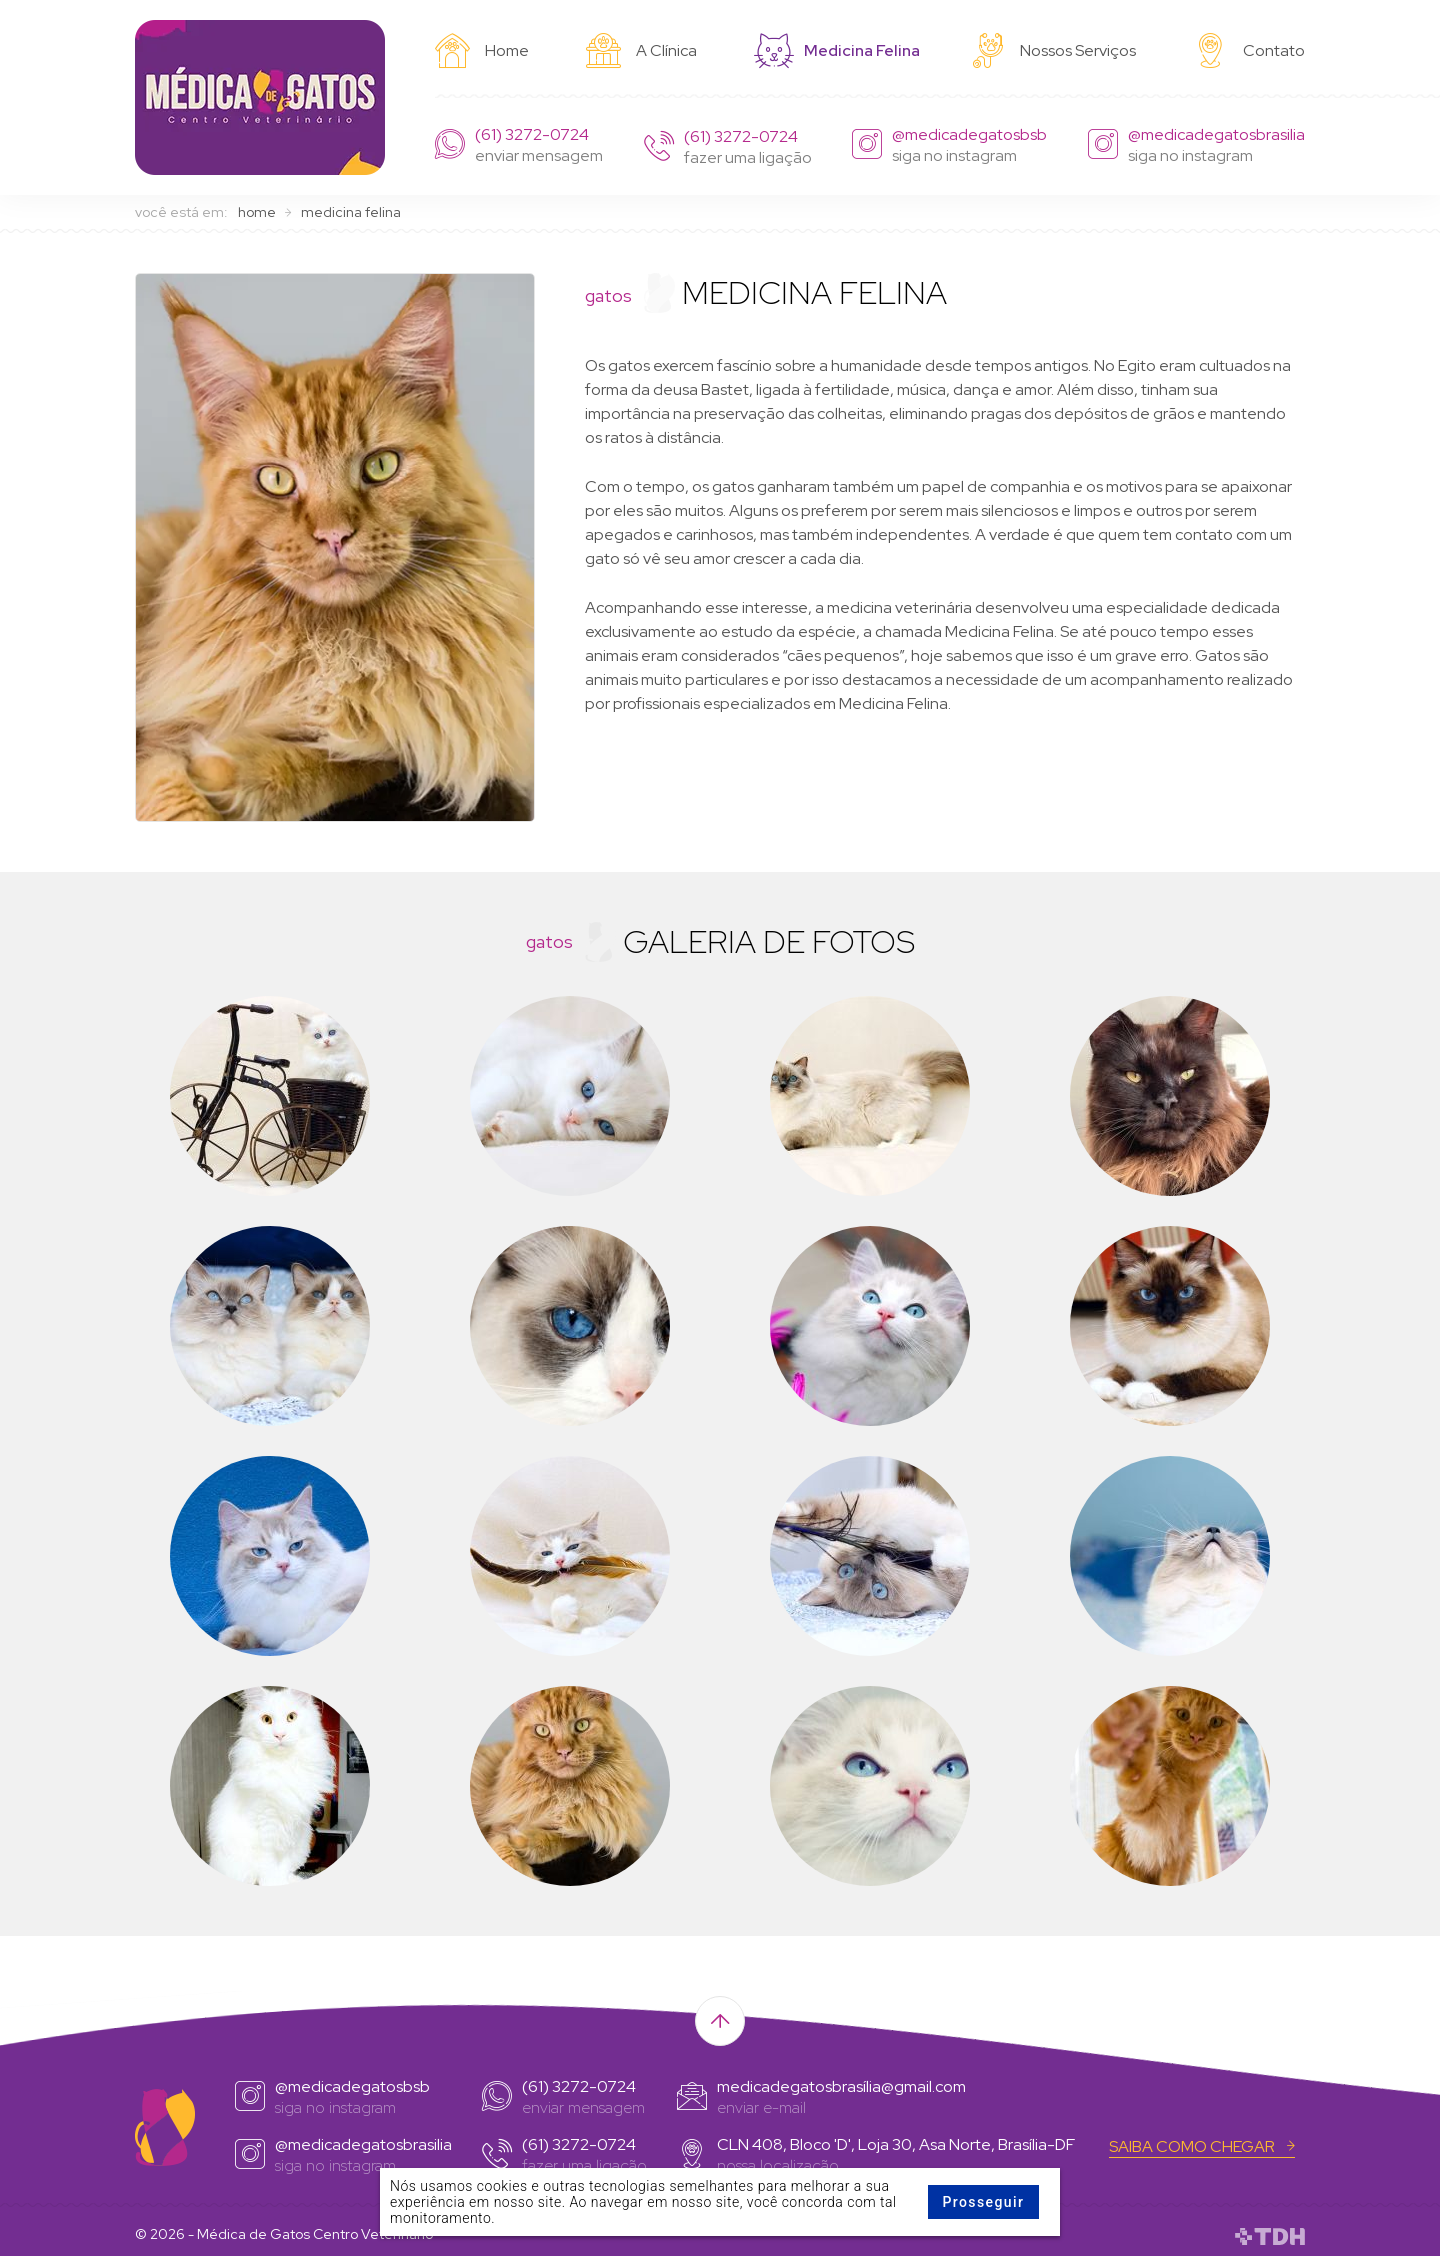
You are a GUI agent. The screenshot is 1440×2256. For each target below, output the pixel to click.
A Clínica (641, 48)
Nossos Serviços (1053, 48)
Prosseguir (983, 2202)
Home (482, 48)
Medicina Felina (833, 49)
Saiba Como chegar (1202, 2143)
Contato (1249, 48)
